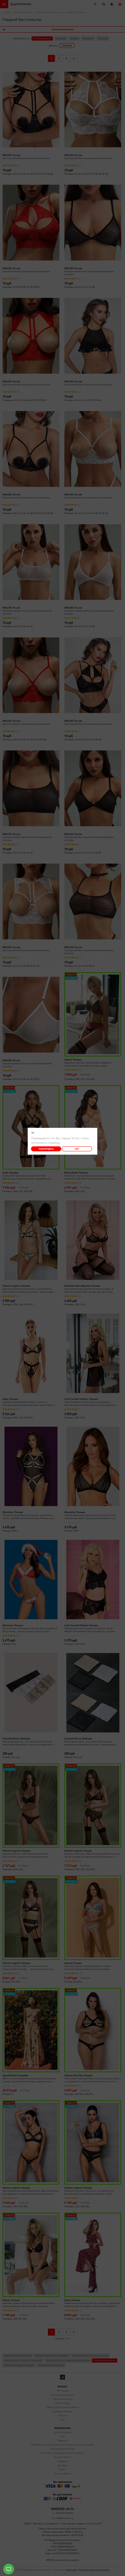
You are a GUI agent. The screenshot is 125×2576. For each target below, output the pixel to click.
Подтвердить (46, 1148)
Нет (77, 1148)
